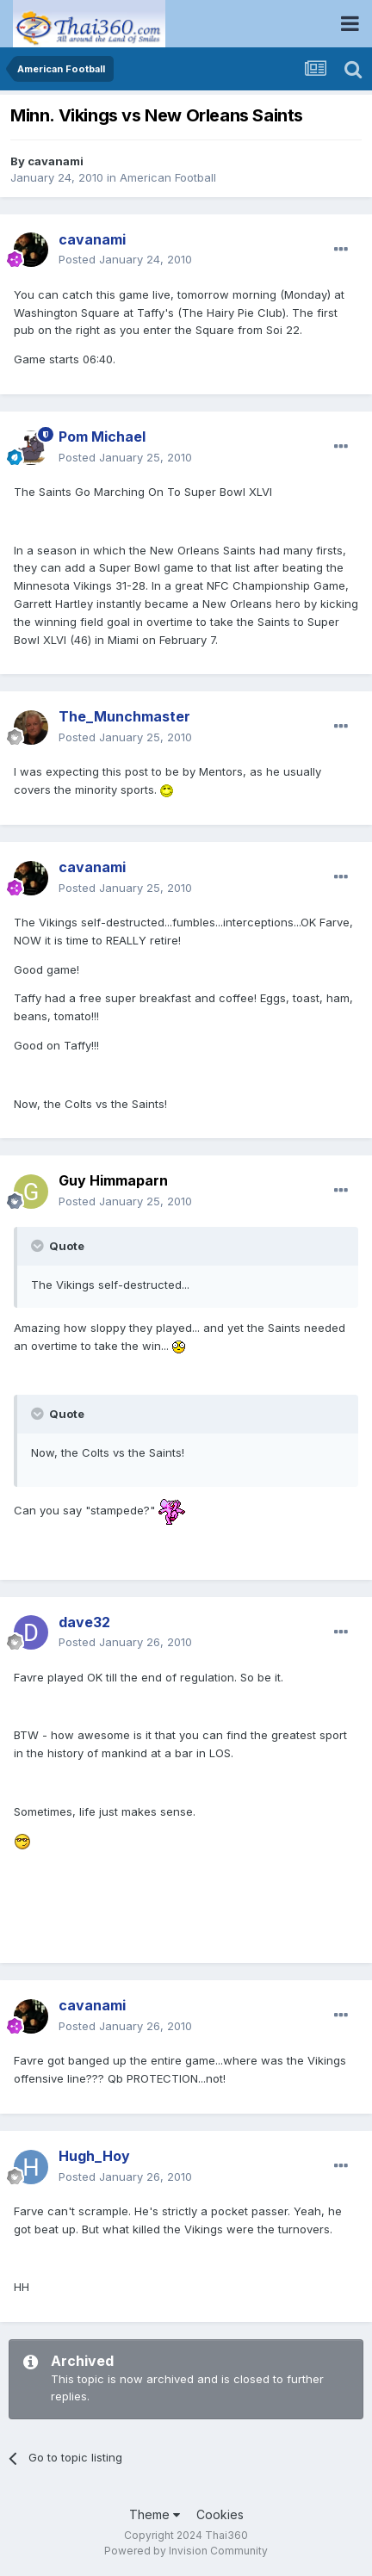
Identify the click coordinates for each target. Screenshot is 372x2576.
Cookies (220, 2514)
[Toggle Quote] (38, 1246)
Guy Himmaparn (113, 1180)
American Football (168, 177)
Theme (154, 2514)
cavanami (56, 161)
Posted (125, 259)
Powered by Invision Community (186, 2550)
